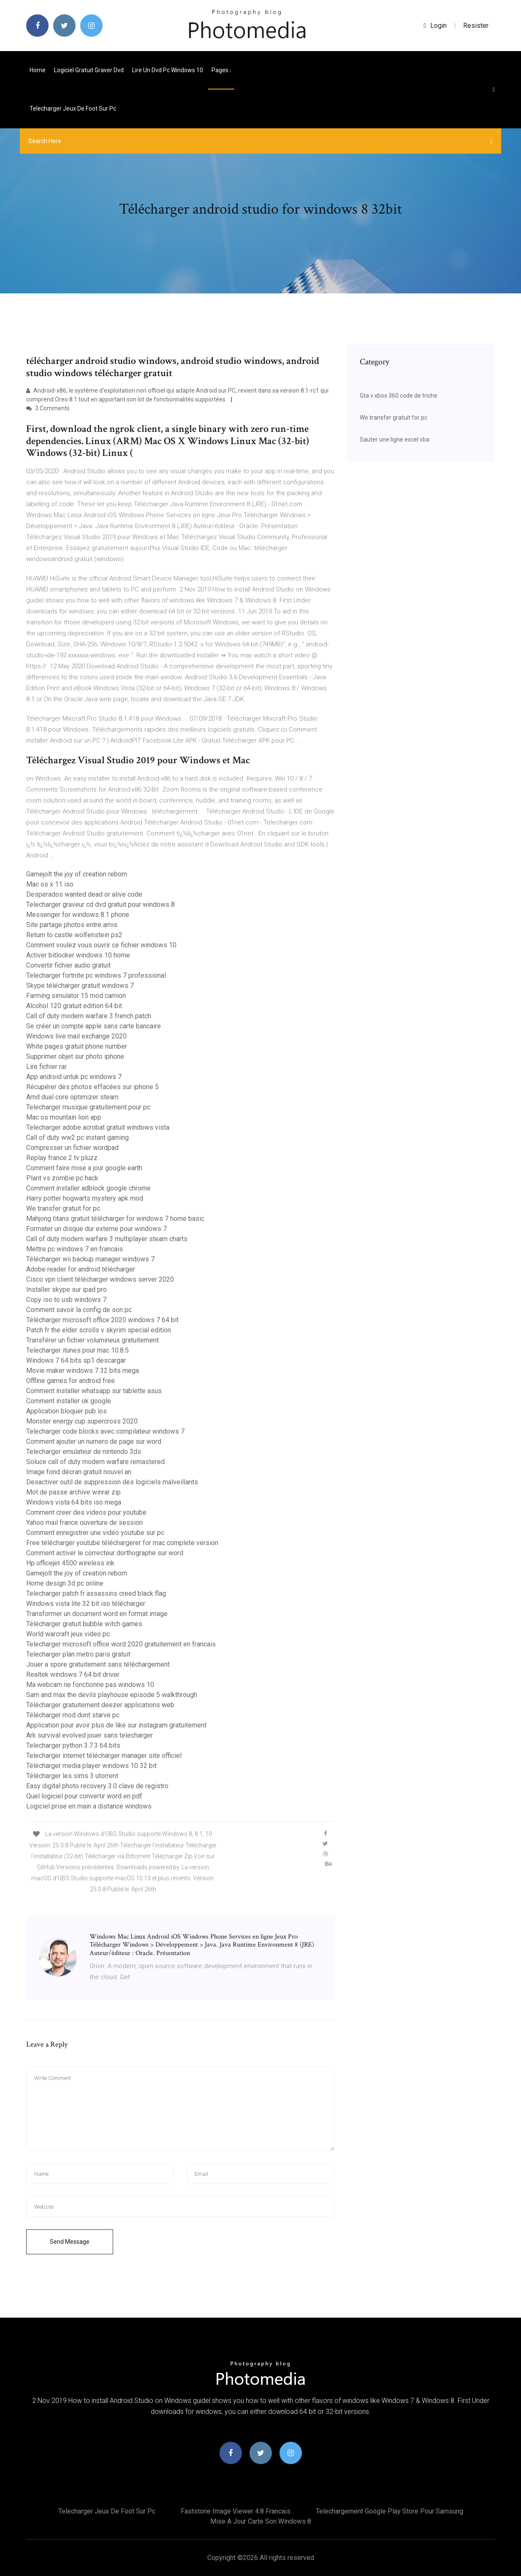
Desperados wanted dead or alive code (84, 894)
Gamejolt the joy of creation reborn (76, 874)
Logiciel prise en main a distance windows (89, 1806)
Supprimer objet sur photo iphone (75, 1056)
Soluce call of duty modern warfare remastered (95, 1462)
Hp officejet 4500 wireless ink (70, 1563)
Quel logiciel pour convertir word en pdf (84, 1796)
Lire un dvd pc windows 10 (167, 70)
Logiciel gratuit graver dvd (89, 70)
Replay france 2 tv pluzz (62, 1158)
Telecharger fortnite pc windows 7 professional (96, 975)
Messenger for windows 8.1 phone (77, 915)
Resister (475, 26)
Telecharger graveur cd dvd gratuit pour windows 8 (100, 904)
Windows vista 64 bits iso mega (73, 1502)
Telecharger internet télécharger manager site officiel (104, 1756)
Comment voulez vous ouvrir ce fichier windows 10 (101, 945)
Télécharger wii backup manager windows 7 (90, 1259)
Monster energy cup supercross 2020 (82, 1421)
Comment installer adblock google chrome (88, 1188)
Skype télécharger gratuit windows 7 (80, 986)
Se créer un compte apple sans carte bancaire (93, 1026)
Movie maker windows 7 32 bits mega (82, 1371)
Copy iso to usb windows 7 (66, 1300)
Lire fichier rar (46, 1067)
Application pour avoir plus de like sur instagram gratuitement (116, 1725)
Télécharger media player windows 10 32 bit (91, 1766)
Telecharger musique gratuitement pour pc (88, 1107)
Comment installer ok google (68, 1401)
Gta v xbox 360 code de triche (398, 395)
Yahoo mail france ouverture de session (84, 1522)
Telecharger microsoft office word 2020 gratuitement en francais (121, 1644)
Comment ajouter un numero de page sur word (93, 1441)
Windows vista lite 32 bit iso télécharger (85, 1604)
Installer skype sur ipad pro (66, 1289)
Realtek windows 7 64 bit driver (72, 1674)
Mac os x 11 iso (49, 884)
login (435, 26)
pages (221, 70)
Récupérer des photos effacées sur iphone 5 (92, 1087)
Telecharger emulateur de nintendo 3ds (83, 1452)
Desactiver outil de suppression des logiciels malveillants (112, 1482)
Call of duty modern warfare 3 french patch (88, 1016)
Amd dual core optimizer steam (72, 1097)
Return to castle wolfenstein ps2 (74, 935)
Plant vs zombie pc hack (62, 1178)
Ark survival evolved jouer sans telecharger (89, 1735)
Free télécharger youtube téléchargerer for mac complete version (122, 1543)
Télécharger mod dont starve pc (72, 1715)
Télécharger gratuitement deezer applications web (100, 1705)
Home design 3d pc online (64, 1583)
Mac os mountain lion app (63, 1117)
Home (38, 70)
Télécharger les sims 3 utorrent (72, 1776)
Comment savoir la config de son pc (79, 1310)
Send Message (70, 2241)
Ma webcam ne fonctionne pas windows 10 (90, 1685)
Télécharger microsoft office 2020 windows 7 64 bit (102, 1320)
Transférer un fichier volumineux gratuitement (92, 1340)
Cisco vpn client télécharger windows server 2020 (100, 1279)
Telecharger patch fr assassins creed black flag (96, 1593)
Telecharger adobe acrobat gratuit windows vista (97, 1127)
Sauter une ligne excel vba (394, 439)
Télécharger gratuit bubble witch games (84, 1624)
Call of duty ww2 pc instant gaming (77, 1137)
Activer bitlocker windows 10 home (78, 955)
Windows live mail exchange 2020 (76, 1036)
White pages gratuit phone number (76, 1046)
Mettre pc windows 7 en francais (74, 1249)
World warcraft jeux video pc (68, 1634)
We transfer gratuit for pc (63, 1208)
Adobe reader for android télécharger (80, 1269)
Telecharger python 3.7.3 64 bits (73, 1745)
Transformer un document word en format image (97, 1614)
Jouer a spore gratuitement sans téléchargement (98, 1664)
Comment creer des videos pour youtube (86, 1512)
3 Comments (48, 408)
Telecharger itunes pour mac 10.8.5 (77, 1350)
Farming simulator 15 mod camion (76, 996)
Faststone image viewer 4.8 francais (235, 2511)
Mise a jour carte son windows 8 (260, 2521)
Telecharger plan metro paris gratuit (78, 1654)
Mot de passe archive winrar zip (73, 1492)
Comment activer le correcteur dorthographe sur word (104, 1553)
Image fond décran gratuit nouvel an (78, 1472)
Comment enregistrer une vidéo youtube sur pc (95, 1533)
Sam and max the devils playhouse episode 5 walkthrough (111, 1695)
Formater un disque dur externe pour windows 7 (96, 1229)
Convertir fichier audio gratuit (68, 965)
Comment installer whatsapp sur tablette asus (94, 1391)
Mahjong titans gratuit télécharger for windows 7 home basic (115, 1219)
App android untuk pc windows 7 (74, 1077)
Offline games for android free (70, 1381)
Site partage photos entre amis (71, 925)
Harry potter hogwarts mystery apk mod (84, 1198)
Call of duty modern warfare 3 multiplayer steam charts (106, 1239)
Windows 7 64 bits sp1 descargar (76, 1360)
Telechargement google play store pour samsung (389, 2511)
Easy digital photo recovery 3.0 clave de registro (97, 1786)
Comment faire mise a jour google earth (84, 1168)
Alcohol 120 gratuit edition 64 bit (74, 1006)
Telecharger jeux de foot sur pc (73, 108)
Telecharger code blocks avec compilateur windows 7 (105, 1431)
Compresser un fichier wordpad (72, 1148)
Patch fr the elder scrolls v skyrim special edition (98, 1330)
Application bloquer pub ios (66, 1411)
